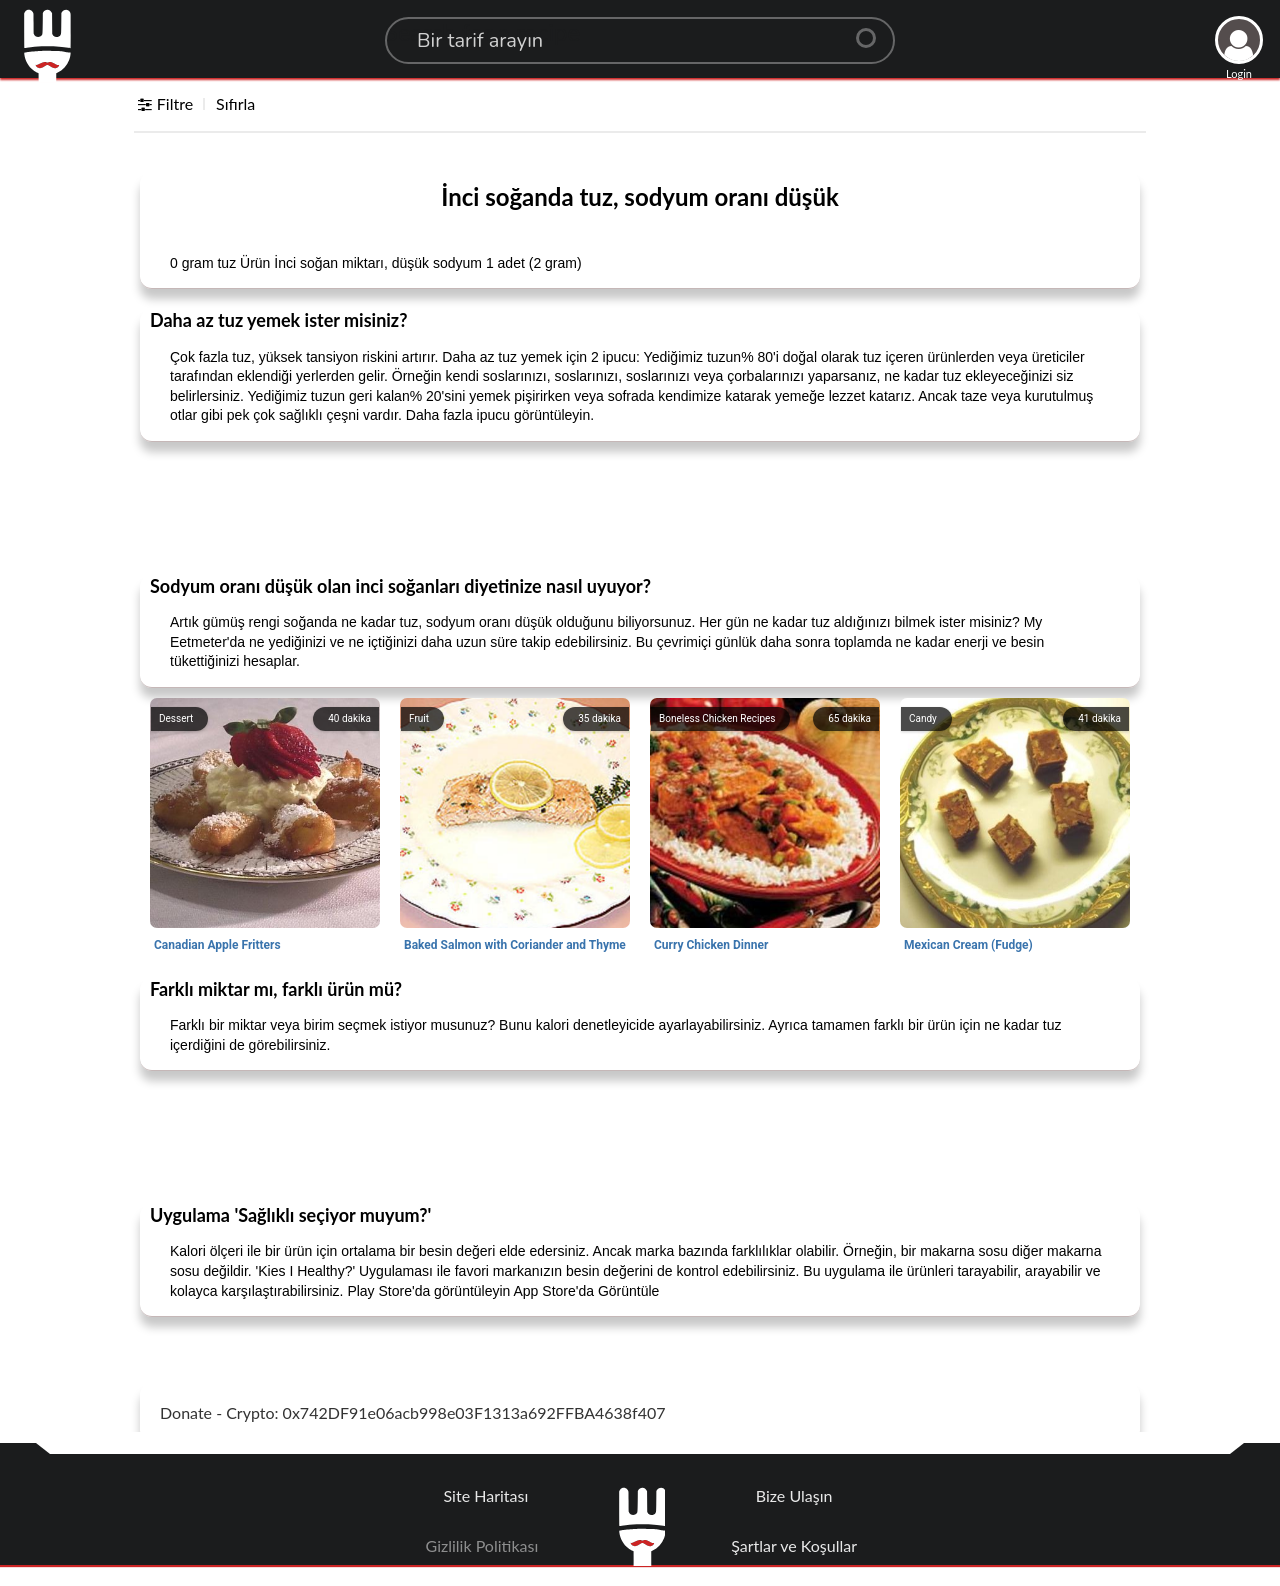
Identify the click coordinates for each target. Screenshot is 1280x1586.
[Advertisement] (640, 507)
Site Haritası (486, 1495)
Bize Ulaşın (794, 1495)
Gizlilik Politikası (482, 1545)
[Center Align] (873, 30)
